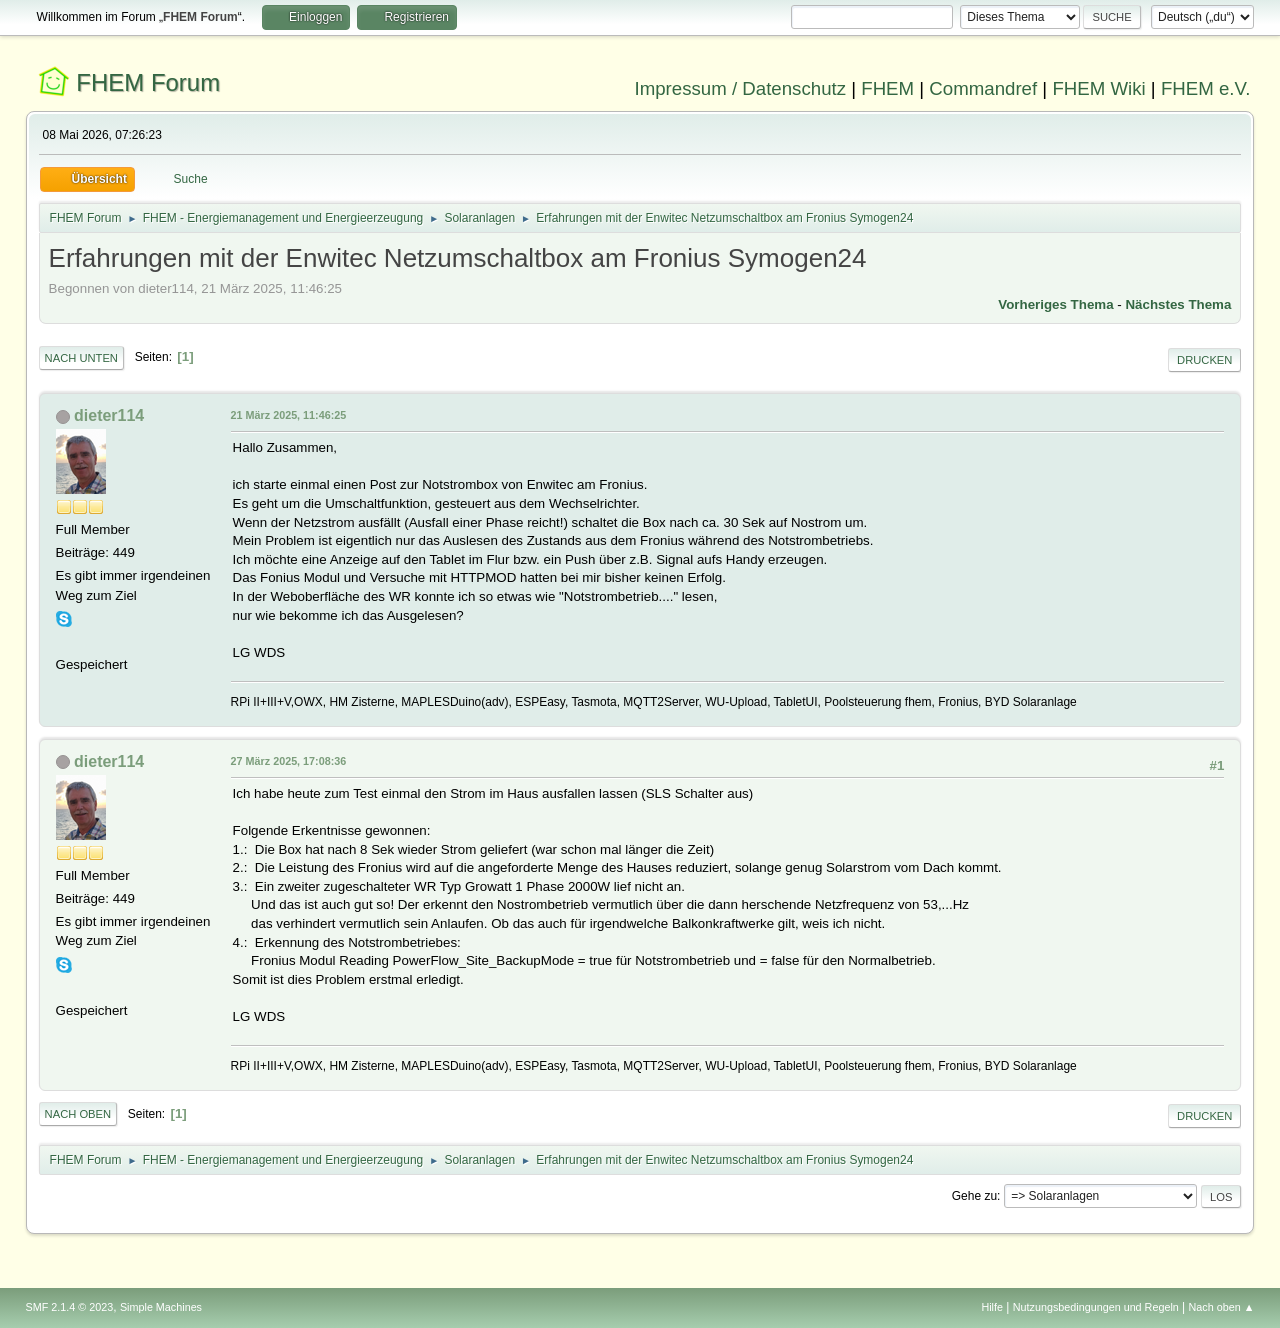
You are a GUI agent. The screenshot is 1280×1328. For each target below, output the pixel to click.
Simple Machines (161, 1307)
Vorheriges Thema (1055, 304)
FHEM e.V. (1206, 88)
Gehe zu (974, 1196)
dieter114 (109, 415)
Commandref (983, 88)
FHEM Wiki (1098, 88)
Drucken (1204, 360)
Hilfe (992, 1307)
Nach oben (78, 1114)
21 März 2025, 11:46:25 (289, 415)
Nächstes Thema (1178, 304)
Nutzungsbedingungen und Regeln (1096, 1307)
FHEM (887, 88)
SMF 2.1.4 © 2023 (70, 1307)
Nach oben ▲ (1222, 1307)
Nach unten (81, 358)
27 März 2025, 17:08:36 (289, 761)
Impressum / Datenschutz (741, 88)
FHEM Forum (148, 82)
